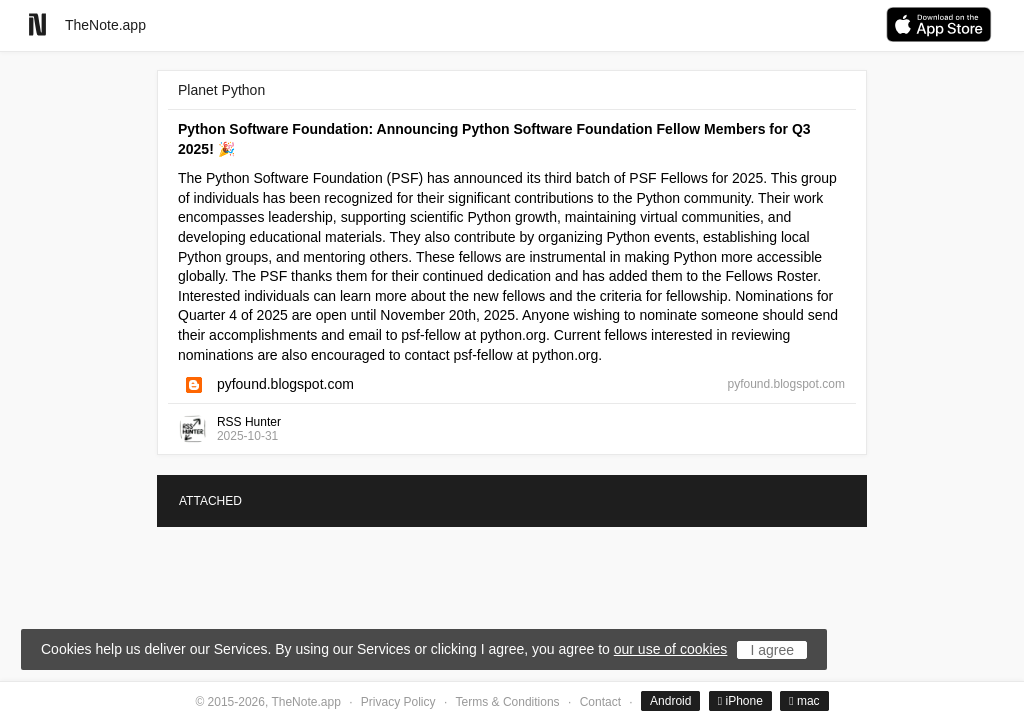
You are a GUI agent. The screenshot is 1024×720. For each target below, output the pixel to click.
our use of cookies (671, 649)
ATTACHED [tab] (210, 501)
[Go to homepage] (37, 24)
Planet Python (221, 90)
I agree (772, 650)
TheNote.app (105, 25)
